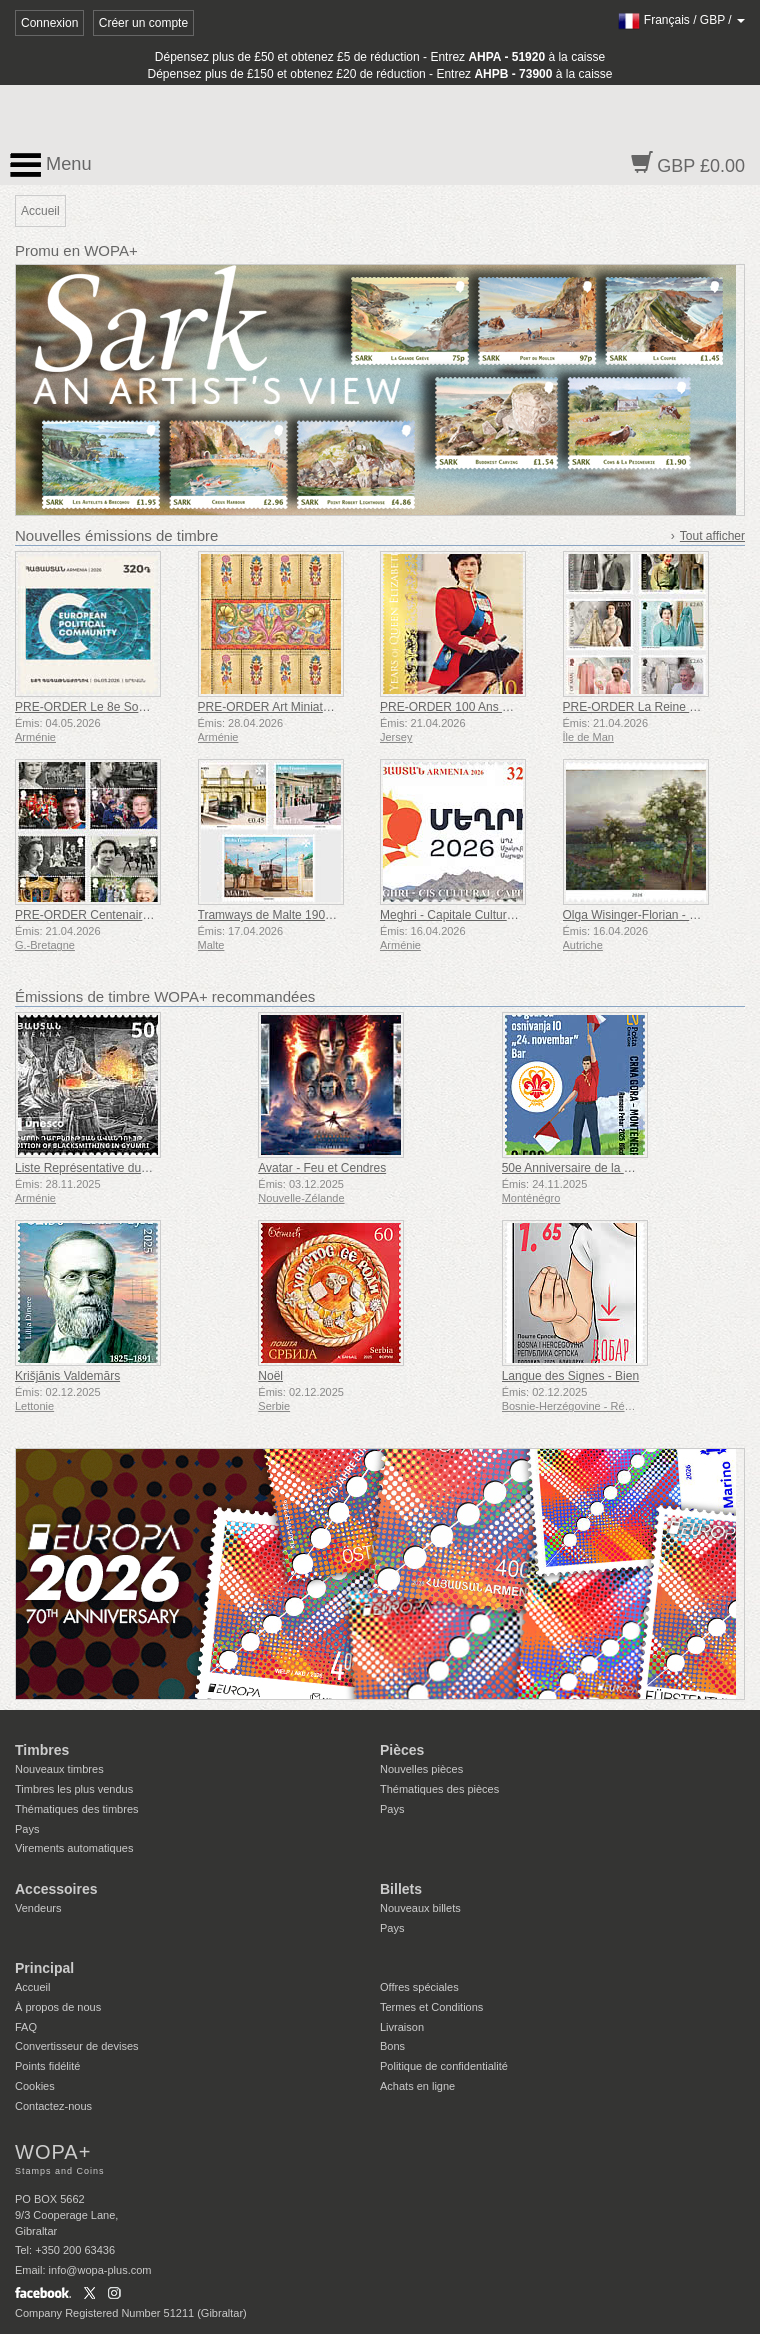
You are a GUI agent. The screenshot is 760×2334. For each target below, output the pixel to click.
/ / (681, 20)
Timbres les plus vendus (74, 1789)
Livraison (402, 2027)
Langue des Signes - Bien (570, 1376)
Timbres (42, 1750)
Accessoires (56, 1889)
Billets (401, 1889)
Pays (27, 1829)
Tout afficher (712, 536)
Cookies (35, 2086)
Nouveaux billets (420, 1908)
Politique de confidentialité (444, 2066)
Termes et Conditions (431, 2007)
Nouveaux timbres (59, 1769)
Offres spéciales (419, 1987)
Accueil (32, 1987)
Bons (392, 2046)
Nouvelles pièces (421, 1769)
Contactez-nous (53, 2106)
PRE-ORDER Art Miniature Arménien (296, 707)
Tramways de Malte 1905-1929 (280, 915)
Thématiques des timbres (77, 1809)
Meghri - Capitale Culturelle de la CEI (479, 915)
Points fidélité (47, 2066)
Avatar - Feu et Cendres (322, 1168)
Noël (270, 1376)
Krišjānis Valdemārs (67, 1376)
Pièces (402, 1750)
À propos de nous (58, 2007)
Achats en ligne (417, 2086)
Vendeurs (38, 1908)
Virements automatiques (74, 1848)
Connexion (49, 23)
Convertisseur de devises (77, 2046)
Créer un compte (143, 23)
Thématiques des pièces (439, 1789)
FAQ (26, 2027)
